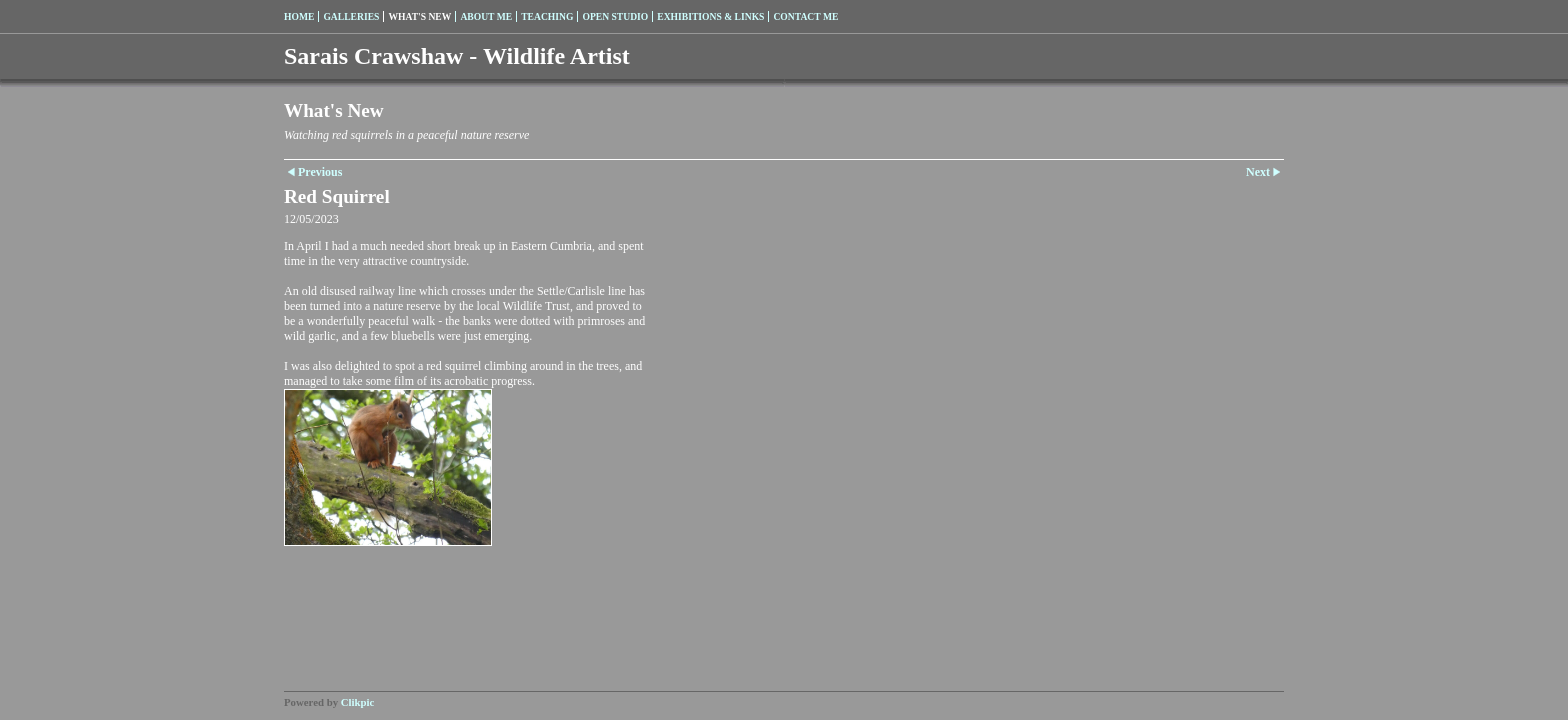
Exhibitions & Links (710, 16)
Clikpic (358, 702)
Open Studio (615, 16)
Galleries (351, 16)
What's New (419, 16)
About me (486, 16)
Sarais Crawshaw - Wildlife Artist (457, 56)
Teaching (547, 16)
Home (299, 16)
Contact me (805, 16)
